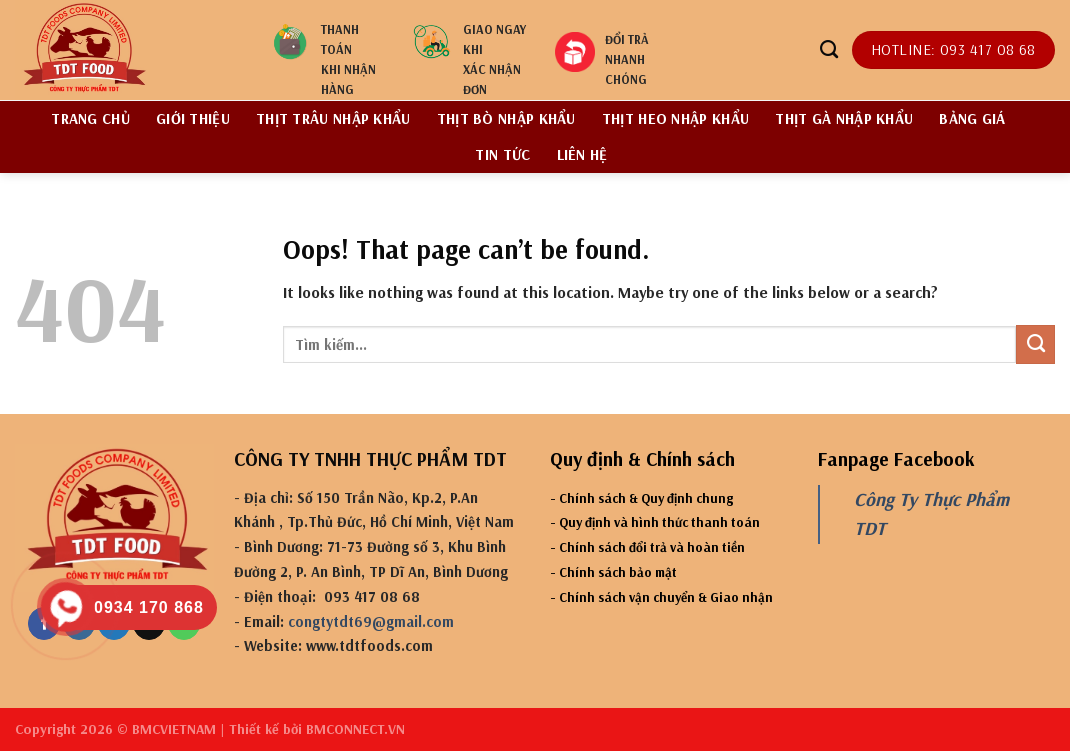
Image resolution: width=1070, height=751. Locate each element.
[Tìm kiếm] (829, 50)
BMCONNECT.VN (355, 729)
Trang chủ (90, 118)
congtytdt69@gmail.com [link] (371, 621)
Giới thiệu (193, 118)
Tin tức (502, 154)
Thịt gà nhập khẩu (844, 118)
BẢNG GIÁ (972, 118)
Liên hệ (582, 154)
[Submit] (1035, 344)
